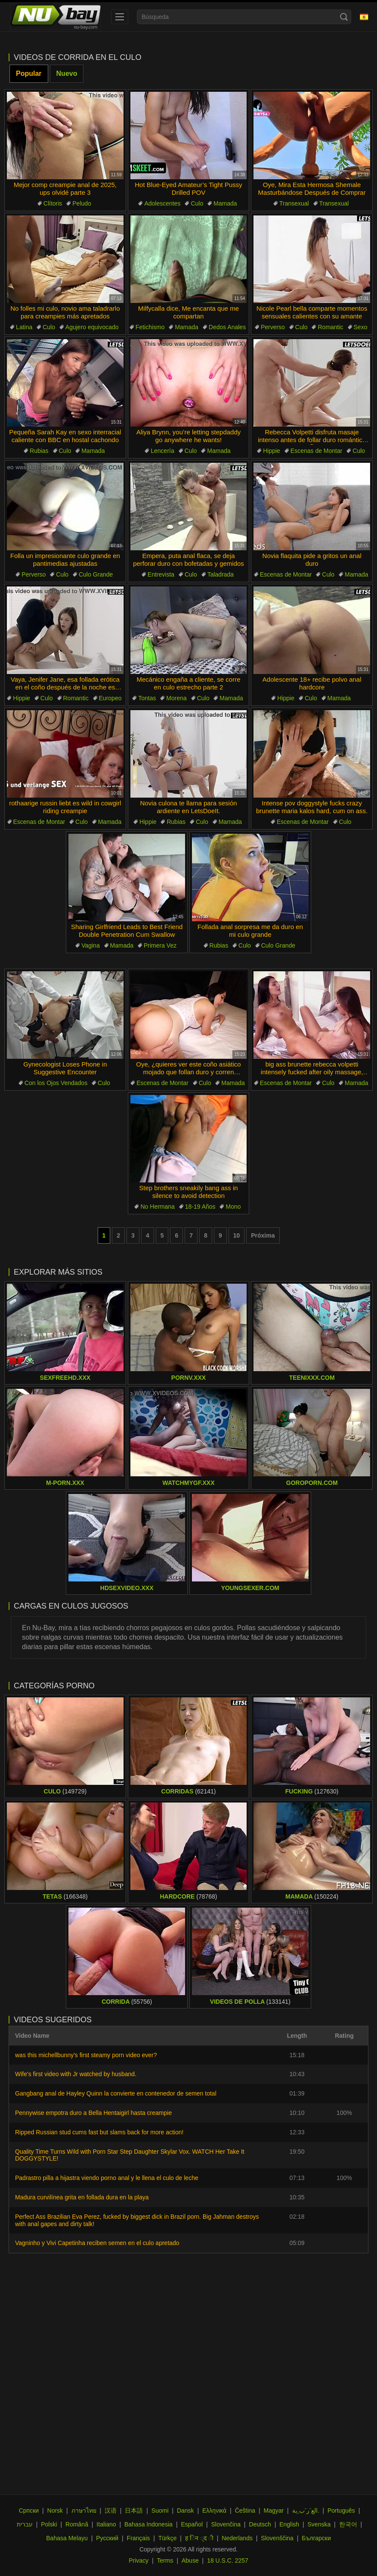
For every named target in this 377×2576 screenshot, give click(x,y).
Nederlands (237, 2538)
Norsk (55, 2510)
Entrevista (161, 574)
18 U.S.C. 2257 (227, 2560)
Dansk (185, 2510)
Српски (29, 2510)
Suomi (160, 2510)
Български (316, 2538)
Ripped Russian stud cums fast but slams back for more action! (99, 2132)
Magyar (274, 2510)
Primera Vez (160, 945)
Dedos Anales (227, 327)
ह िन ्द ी (199, 2538)
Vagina (90, 945)
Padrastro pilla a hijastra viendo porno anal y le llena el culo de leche (106, 2177)
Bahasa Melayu (67, 2538)
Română (76, 2524)
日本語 (134, 2510)
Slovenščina (277, 2538)
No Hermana (157, 1206)
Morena (176, 698)
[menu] (119, 16)
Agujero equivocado (92, 327)
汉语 (111, 2510)
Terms (165, 2560)
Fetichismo (150, 327)
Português (341, 2510)
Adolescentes (162, 203)
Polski (49, 2524)
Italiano (106, 2524)
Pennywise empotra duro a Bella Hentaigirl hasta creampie (93, 2112)
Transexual (294, 203)
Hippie (271, 450)
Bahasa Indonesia (148, 2524)
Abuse (190, 2560)
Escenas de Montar (316, 450)
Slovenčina (226, 2524)
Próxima (263, 1235)
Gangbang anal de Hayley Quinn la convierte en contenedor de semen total (115, 2093)
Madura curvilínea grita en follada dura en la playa (82, 2197)
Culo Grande (96, 574)
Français (138, 2538)
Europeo (110, 698)
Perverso (273, 327)
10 (236, 1235)
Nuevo (66, 73)
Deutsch (260, 2524)
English (289, 2524)
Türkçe (167, 2538)
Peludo (81, 203)
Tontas (147, 698)
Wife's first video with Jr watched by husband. (75, 2074)
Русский (107, 2538)
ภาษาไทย (83, 2510)
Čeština (245, 2510)
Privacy (138, 2560)
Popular (29, 73)
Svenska (319, 2524)
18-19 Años (200, 1206)
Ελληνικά (214, 2510)
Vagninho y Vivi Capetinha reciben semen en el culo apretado (97, 2242)
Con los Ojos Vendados (56, 1082)
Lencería (162, 450)
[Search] (344, 17)
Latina (24, 327)
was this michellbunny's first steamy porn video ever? (86, 2055)
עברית (25, 2524)
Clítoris (52, 203)
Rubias (39, 450)
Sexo (361, 327)
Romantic (330, 327)
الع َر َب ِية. (305, 2510)
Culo (197, 203)
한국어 (348, 2524)
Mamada (225, 203)
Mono (233, 1206)
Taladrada (220, 574)
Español (192, 2524)
